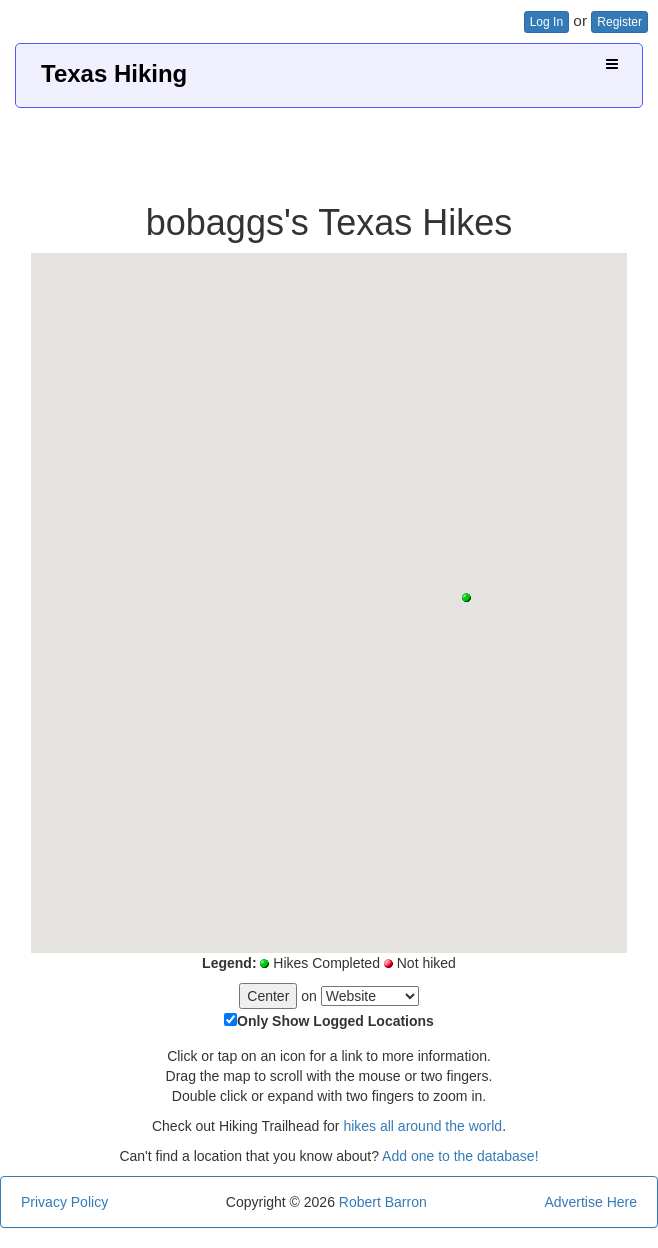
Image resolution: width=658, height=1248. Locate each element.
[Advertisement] (329, 148)
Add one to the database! (460, 1156)
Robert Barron (383, 1202)
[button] (466, 597)
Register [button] (619, 22)
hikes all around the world (422, 1126)
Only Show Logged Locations (335, 1021)
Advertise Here (590, 1202)
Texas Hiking (114, 73)
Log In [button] (546, 22)
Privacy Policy (64, 1202)
